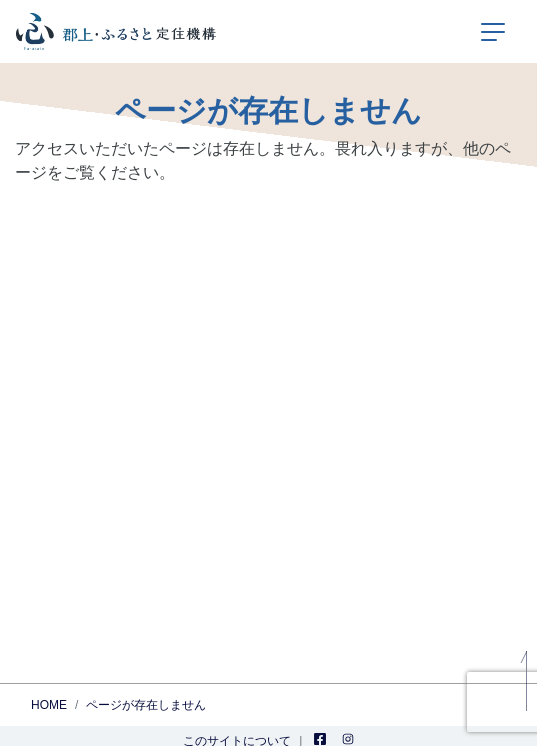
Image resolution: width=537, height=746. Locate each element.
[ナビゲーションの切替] (493, 32)
